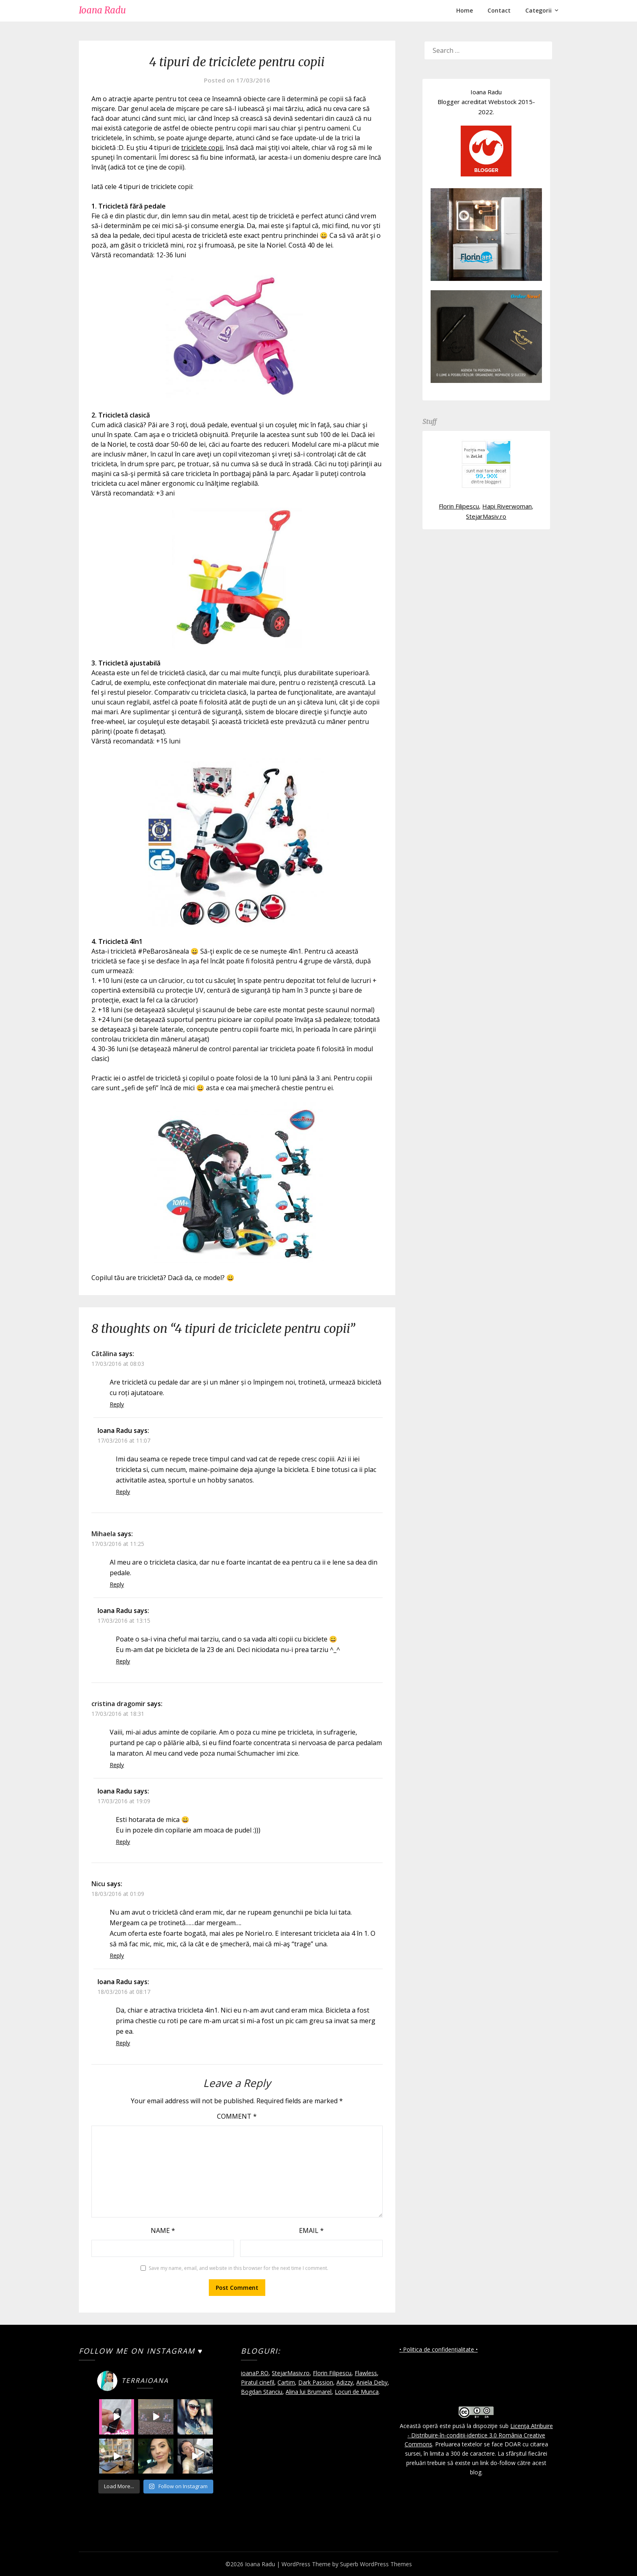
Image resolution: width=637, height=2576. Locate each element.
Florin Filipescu (459, 506)
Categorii (538, 10)
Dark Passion (315, 2382)
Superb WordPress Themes (376, 2564)
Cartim (286, 2382)
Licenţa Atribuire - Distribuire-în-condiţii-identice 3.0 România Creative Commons (479, 2435)
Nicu (98, 1883)
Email (311, 2230)
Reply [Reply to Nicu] (117, 1955)
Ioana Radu (102, 10)
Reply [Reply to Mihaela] (117, 1584)
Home (464, 10)
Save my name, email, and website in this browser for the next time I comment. (238, 2268)
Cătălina (104, 1353)
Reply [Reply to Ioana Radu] (123, 1492)
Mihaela (103, 1533)
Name (163, 2230)
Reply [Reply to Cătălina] (117, 1404)
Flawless (366, 2373)
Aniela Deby (372, 2382)
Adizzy (344, 2382)
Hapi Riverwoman (507, 506)
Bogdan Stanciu (261, 2392)
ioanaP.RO (255, 2373)
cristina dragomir (118, 1703)
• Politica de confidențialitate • (438, 2349)
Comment (237, 2116)
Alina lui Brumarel (309, 2392)
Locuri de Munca (357, 2392)
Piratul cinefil (257, 2382)
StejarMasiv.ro (486, 516)
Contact (499, 10)
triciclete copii (202, 147)
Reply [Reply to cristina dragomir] (117, 1765)
